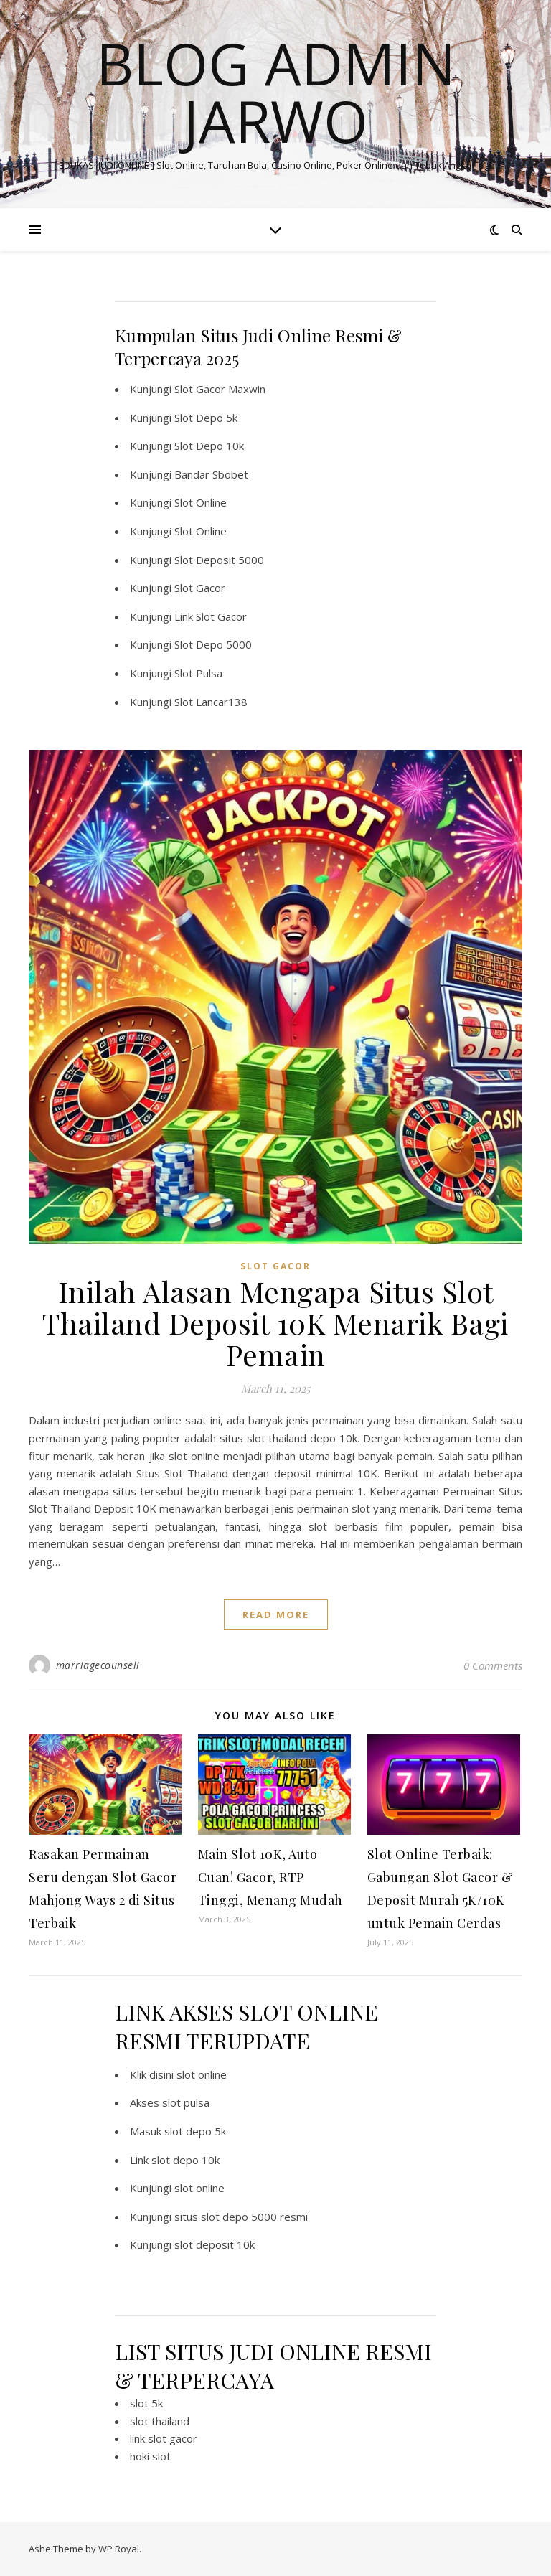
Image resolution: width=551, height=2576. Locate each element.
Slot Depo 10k (209, 445)
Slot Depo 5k (205, 417)
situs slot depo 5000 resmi (241, 2216)
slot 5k (146, 2403)
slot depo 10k (185, 2160)
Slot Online (200, 502)
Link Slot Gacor (210, 616)
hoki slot (150, 2456)
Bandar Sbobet (211, 474)
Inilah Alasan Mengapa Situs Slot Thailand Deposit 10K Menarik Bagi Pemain (275, 1322)
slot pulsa (185, 2102)
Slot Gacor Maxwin (219, 389)
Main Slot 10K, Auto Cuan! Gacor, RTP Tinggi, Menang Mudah (270, 1877)
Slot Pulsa (198, 673)
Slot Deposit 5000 (219, 560)
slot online (201, 2074)
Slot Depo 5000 (213, 644)
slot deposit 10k (214, 2244)
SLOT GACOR (275, 1266)
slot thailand (159, 2421)
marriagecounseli (98, 1665)
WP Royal (118, 2548)
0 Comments (492, 1665)
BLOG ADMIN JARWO (276, 91)
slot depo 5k (195, 2131)
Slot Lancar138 (211, 702)
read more (275, 1614)
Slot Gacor (199, 587)
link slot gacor (163, 2438)
